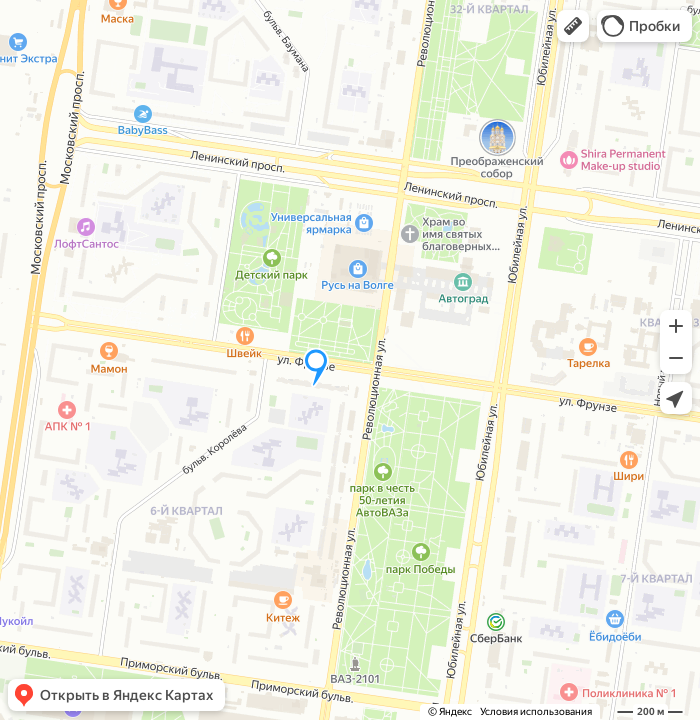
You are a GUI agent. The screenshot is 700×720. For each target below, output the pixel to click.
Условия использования (536, 711)
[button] (573, 26)
